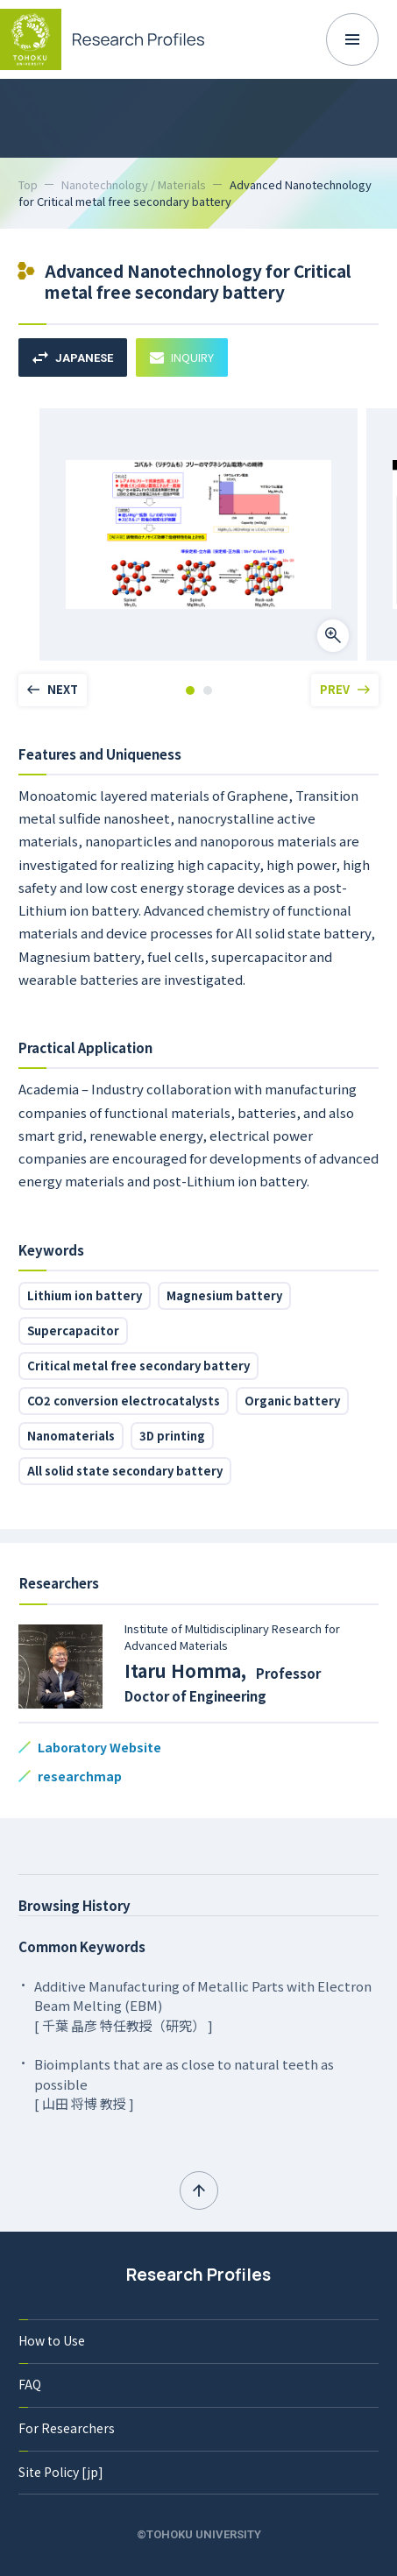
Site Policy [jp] (60, 2471)
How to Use (51, 2340)
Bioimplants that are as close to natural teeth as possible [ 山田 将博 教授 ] (184, 2083)
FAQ (29, 2384)
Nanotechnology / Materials (133, 184)
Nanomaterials (71, 1435)
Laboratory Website (99, 1747)
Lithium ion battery (84, 1295)
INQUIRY (182, 357)
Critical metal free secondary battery (138, 1365)
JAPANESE (72, 357)
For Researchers (66, 2428)
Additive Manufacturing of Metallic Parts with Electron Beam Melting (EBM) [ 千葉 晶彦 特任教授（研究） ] (203, 2006)
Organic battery (292, 1400)
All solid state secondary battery (125, 1470)
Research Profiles (198, 2274)
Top (28, 184)
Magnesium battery (224, 1295)
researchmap (80, 1776)
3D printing (172, 1435)
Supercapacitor (73, 1330)
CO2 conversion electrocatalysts (123, 1400)
